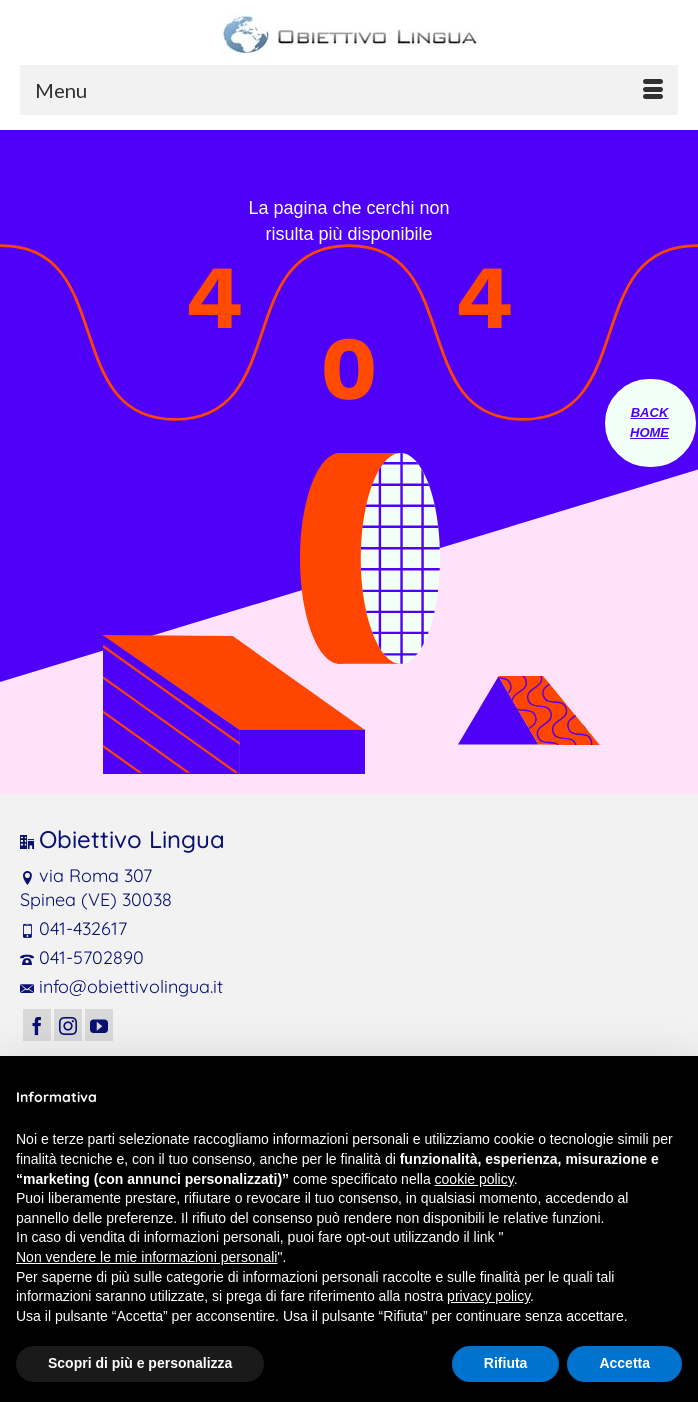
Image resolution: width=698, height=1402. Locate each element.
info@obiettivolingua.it (121, 986)
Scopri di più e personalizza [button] (140, 1363)
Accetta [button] (624, 1363)
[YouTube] (99, 1024)
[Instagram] (68, 1024)
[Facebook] (37, 1024)
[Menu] (349, 90)
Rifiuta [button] (506, 1363)
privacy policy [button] (488, 1296)
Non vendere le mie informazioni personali (146, 1257)
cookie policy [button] (474, 1179)
